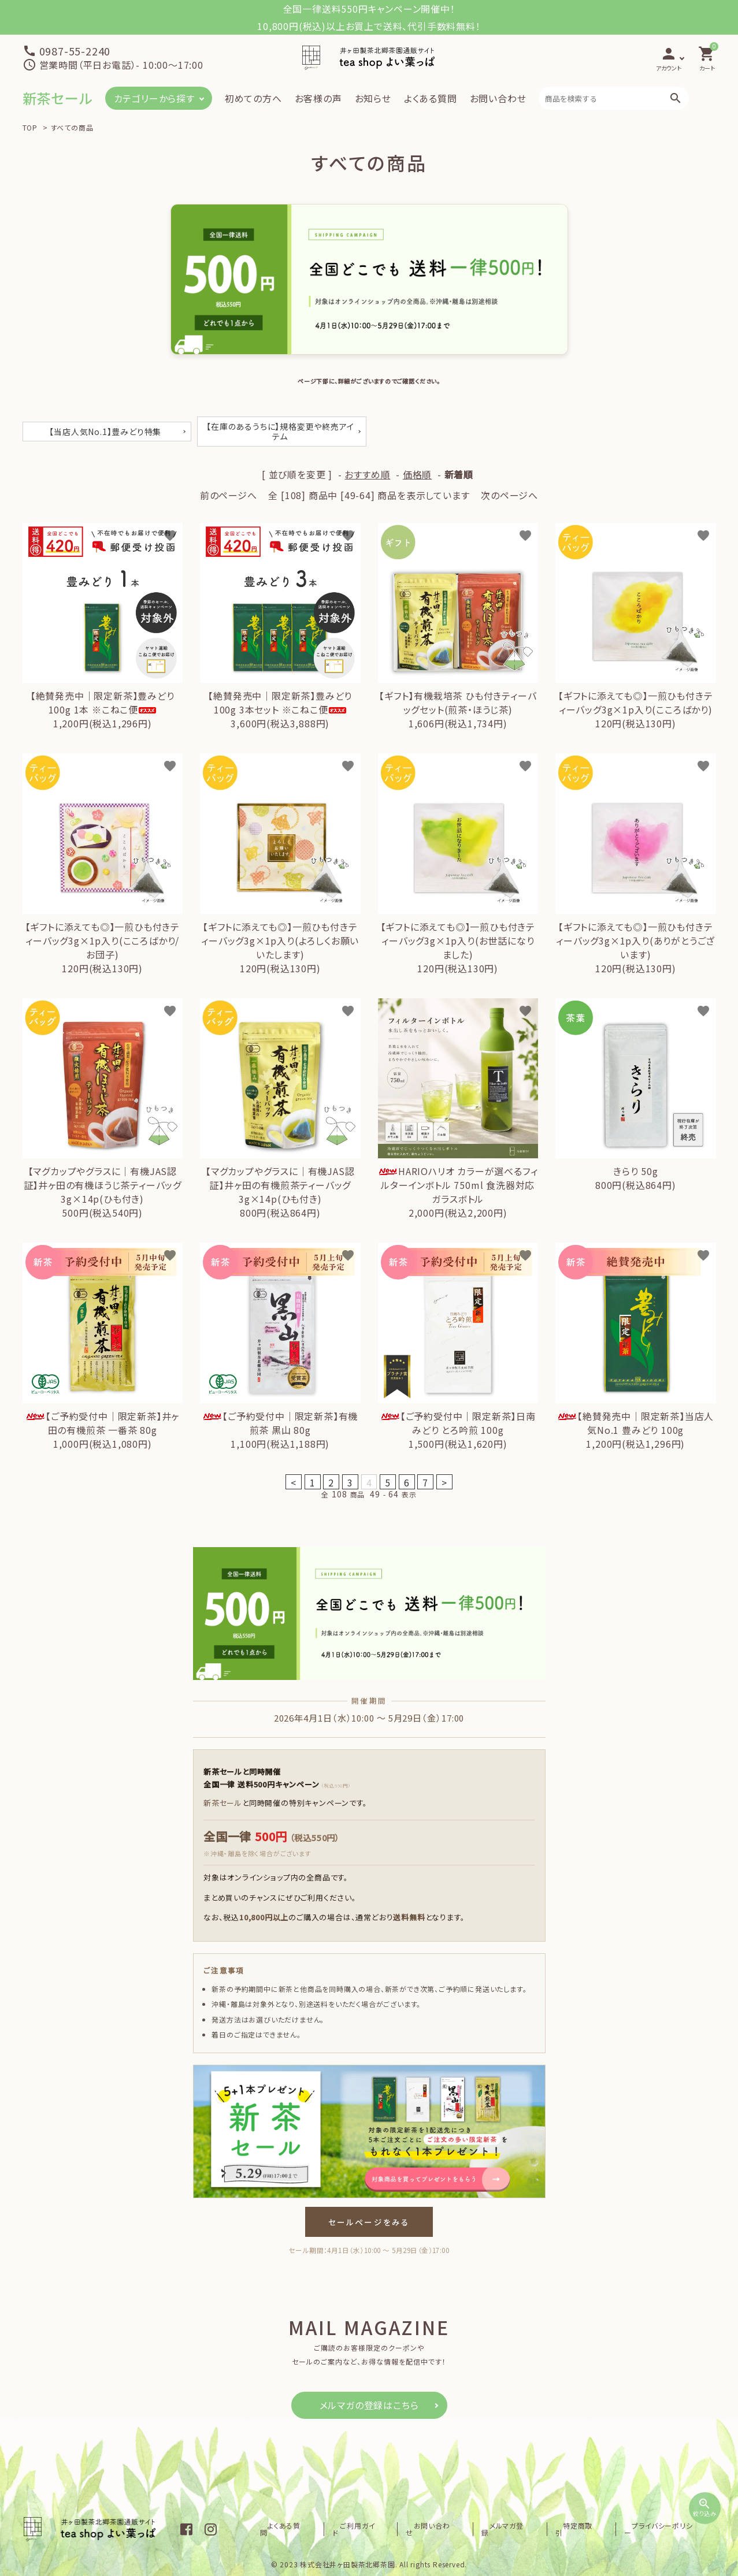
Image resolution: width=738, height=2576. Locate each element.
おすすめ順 (367, 474)
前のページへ (228, 495)
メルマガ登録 (548, 2529)
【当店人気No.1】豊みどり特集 (105, 431)
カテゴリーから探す (154, 98)
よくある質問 (430, 98)
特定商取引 (604, 2529)
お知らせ (373, 98)
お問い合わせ (498, 98)
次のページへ (509, 495)
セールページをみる (368, 2222)
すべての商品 (72, 127)
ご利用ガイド (429, 2529)
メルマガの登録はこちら (369, 2405)
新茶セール (57, 98)
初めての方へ (253, 98)
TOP (30, 127)
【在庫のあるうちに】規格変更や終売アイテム (280, 431)
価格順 (417, 474)
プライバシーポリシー (674, 2529)
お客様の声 (318, 98)
